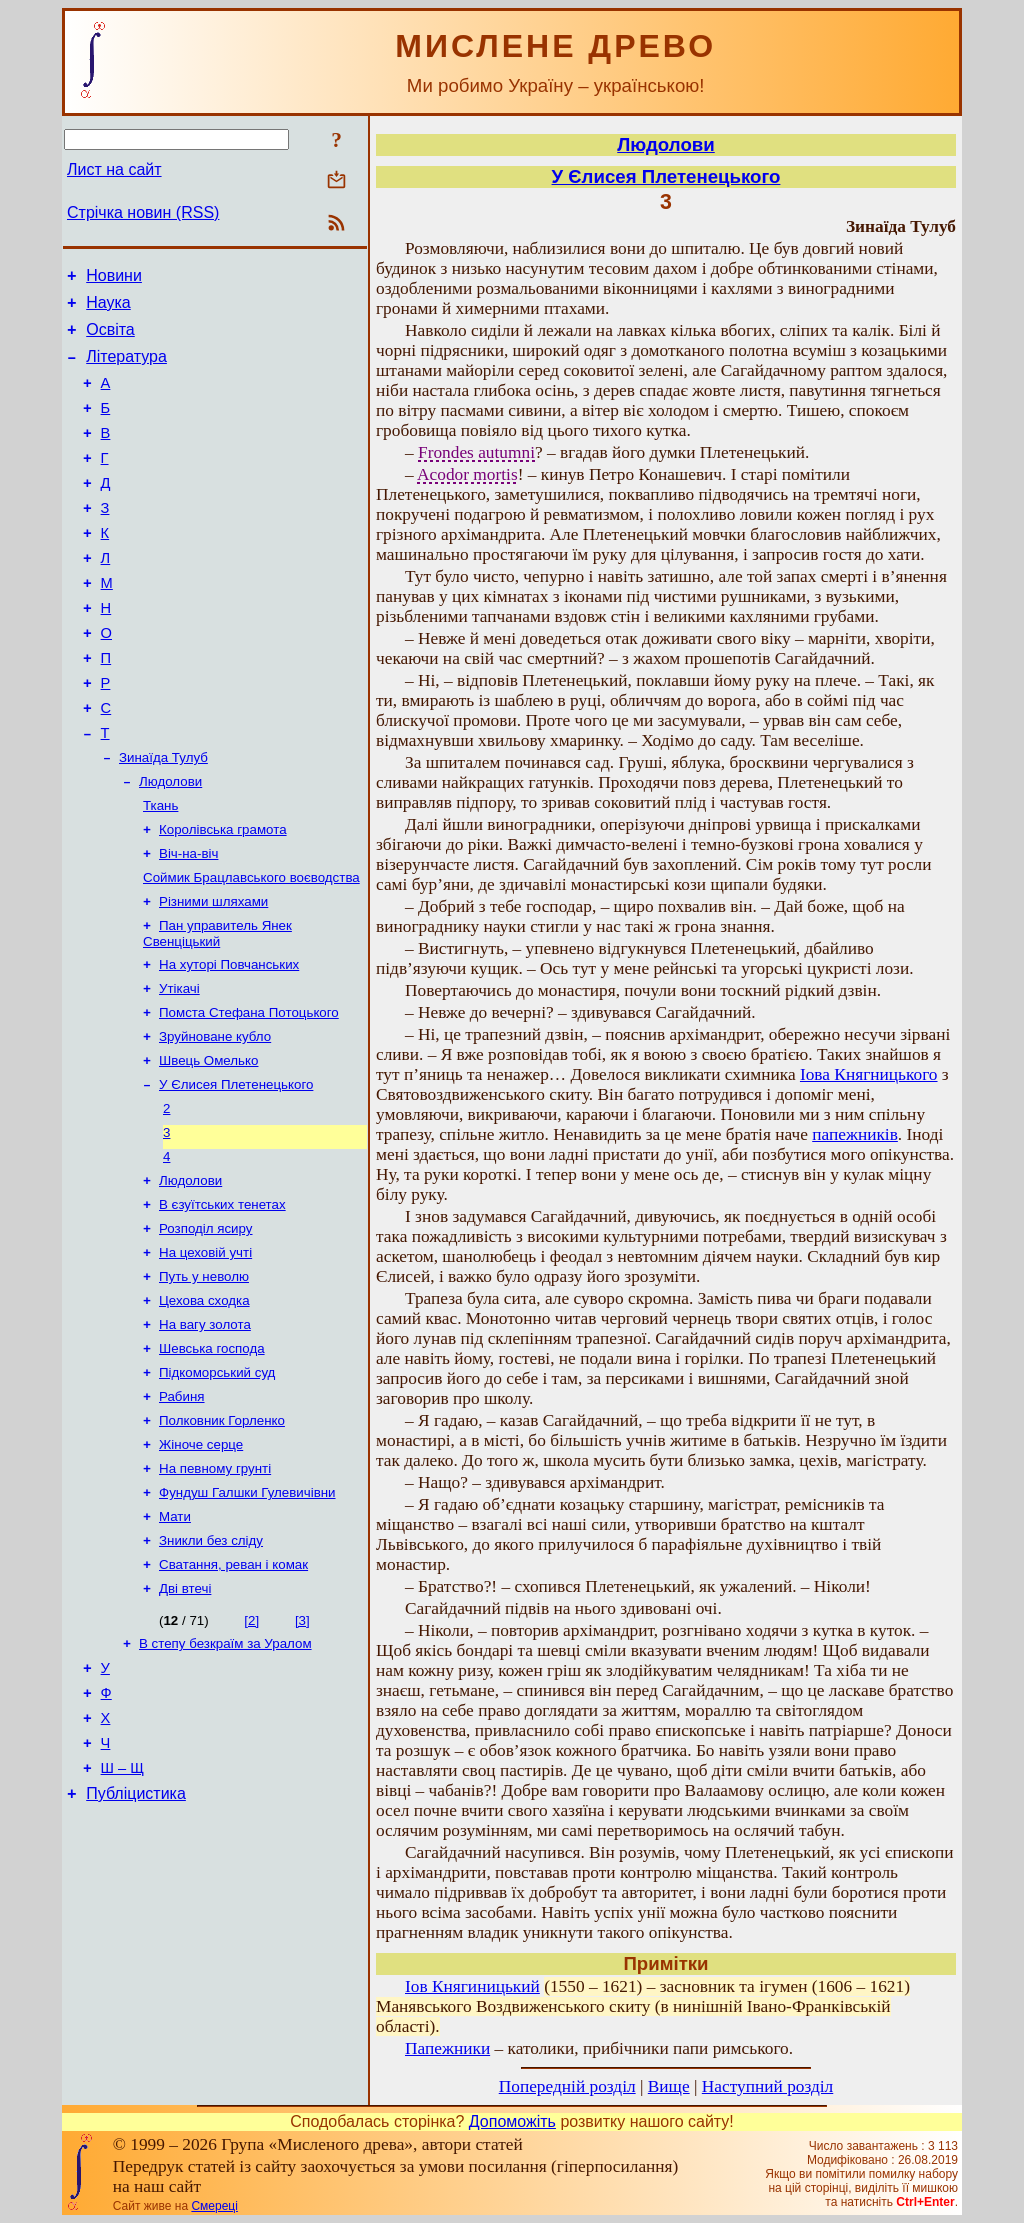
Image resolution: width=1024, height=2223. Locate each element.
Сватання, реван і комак (233, 1689)
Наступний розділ (767, 2086)
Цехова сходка (204, 1403)
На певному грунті (215, 1585)
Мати (175, 1637)
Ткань (160, 868)
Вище (669, 2086)
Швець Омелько (208, 1143)
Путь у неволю (204, 1377)
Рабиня (182, 1507)
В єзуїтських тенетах (222, 1299)
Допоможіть (512, 2121)
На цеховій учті (205, 1351)
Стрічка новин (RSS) (143, 212)
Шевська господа (212, 1455)
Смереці (214, 2206)
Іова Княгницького (869, 1074)
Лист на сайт (114, 169)
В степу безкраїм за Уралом (225, 1772)
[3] (302, 1747)
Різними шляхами (213, 972)
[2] (251, 1747)
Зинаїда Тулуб (163, 816)
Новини (114, 278)
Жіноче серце (201, 1559)
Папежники (447, 2048)
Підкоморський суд (217, 1481)
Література (126, 368)
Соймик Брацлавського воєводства (251, 946)
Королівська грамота (223, 894)
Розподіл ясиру (206, 1325)
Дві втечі (185, 1715)
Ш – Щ (122, 1912)
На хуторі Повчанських (229, 1039)
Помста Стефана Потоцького (249, 1091)
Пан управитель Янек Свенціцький (217, 1006)
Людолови (170, 842)
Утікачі (179, 1065)
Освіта (110, 338)
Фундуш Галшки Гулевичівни (247, 1611)
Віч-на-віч (188, 920)
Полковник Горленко (222, 1533)
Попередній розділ (567, 2086)
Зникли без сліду (211, 1663)
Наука (108, 308)
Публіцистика (136, 1940)
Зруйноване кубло (215, 1117)
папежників (855, 1134)
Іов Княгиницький (472, 1986)
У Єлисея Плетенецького (236, 1169)
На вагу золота (205, 1429)
